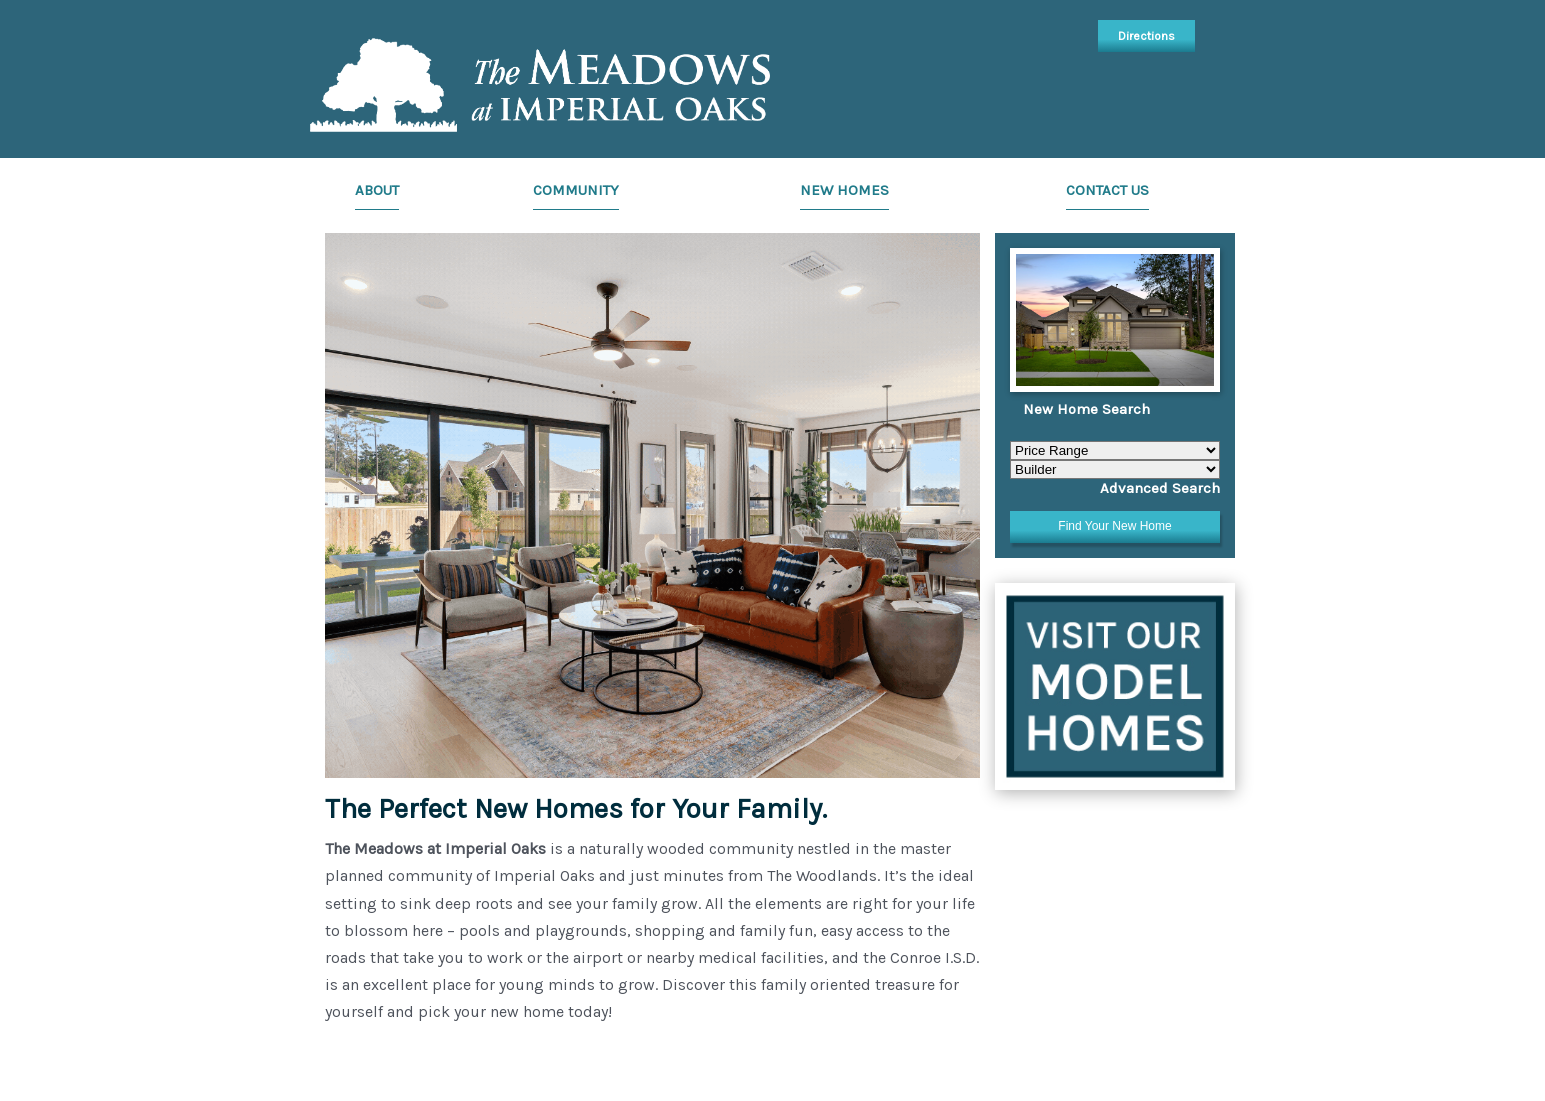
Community (576, 190)
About (377, 190)
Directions (1146, 36)
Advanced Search (1160, 488)
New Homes (844, 190)
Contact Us (1107, 190)
